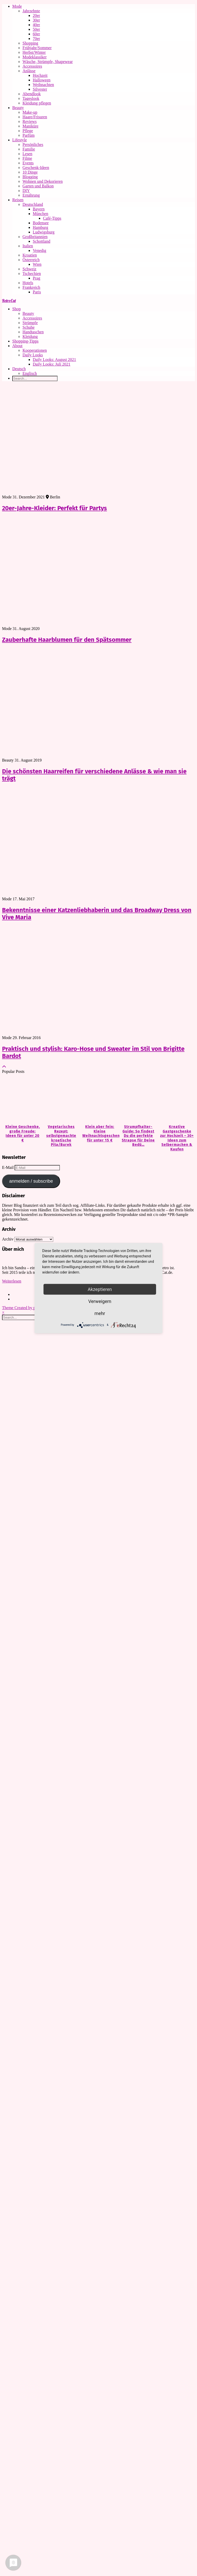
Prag (36, 278)
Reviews (30, 121)
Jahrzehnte (31, 11)
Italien (28, 246)
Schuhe (29, 327)
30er (36, 20)
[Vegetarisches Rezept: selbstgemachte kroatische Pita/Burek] (60, 1099)
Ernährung (31, 195)
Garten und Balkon (38, 186)
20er (36, 15)
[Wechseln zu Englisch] (109, 373)
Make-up (30, 112)
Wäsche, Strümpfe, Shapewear (48, 61)
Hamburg (40, 227)
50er (36, 29)
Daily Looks (33, 355)
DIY (26, 190)
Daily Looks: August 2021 (54, 359)
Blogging (30, 177)
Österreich (31, 260)
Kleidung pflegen (37, 103)
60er (36, 34)
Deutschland (33, 204)
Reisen (18, 200)
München (40, 213)
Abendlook (32, 94)
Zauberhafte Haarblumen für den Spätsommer (67, 639)
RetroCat (9, 300)
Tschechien (32, 273)
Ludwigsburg (43, 232)
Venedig (39, 250)
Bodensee (41, 223)
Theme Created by (23, 1308)
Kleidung (30, 336)
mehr (99, 1313)
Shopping (30, 43)
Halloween (41, 80)
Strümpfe (30, 322)
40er (36, 25)
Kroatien (30, 255)
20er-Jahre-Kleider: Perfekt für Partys (54, 508)
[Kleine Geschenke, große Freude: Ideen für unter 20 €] (21, 1099)
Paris (37, 292)
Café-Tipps (52, 218)
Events (28, 163)
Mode (17, 6)
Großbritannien (35, 236)
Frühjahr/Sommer (37, 48)
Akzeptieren (100, 1289)
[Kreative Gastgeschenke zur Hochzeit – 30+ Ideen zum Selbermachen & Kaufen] (175, 1099)
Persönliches (33, 144)
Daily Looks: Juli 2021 (51, 364)
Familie (29, 149)
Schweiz (29, 269)
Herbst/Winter (34, 52)
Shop (16, 309)
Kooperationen (35, 350)
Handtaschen (33, 332)
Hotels (28, 283)
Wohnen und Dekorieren (43, 181)
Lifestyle (19, 140)
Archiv (7, 1239)
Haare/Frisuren (35, 117)
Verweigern (99, 1301)
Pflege (28, 131)
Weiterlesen (11, 1281)
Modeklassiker (35, 57)
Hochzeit (40, 75)
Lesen (27, 154)
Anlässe (29, 71)
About (17, 346)
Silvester (40, 89)
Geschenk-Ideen (36, 167)
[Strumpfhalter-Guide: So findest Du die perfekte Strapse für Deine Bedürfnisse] (137, 1099)
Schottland (41, 241)
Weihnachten (43, 84)
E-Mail (8, 1167)
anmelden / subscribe (31, 1181)
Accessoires (32, 66)
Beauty (18, 107)
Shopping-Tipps (25, 341)
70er (36, 38)
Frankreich (31, 287)
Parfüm (29, 135)
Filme (27, 158)
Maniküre (30, 126)
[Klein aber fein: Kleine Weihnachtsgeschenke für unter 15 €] (98, 1099)
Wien (37, 264)
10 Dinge (30, 172)
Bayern (39, 209)
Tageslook (31, 98)
